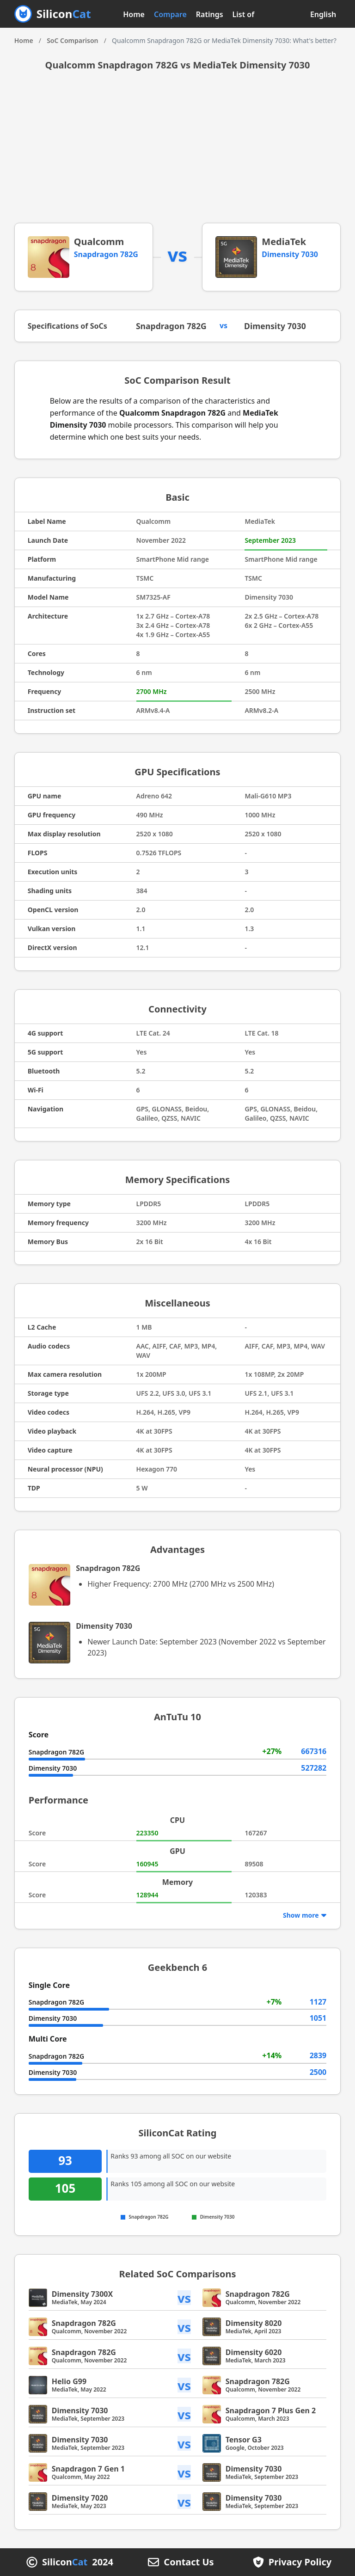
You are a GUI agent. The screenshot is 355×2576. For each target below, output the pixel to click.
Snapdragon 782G (106, 254)
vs (184, 2298)
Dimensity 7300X (82, 2294)
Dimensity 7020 (80, 2498)
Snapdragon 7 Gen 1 (88, 2469)
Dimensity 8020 (254, 2323)
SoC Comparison (72, 40)
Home (134, 14)
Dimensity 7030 (290, 254)
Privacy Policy (300, 2562)
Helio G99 (69, 2381)
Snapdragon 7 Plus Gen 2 (271, 2410)
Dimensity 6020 (254, 2352)
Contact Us (189, 2562)
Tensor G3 (244, 2440)
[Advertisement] (177, 153)
